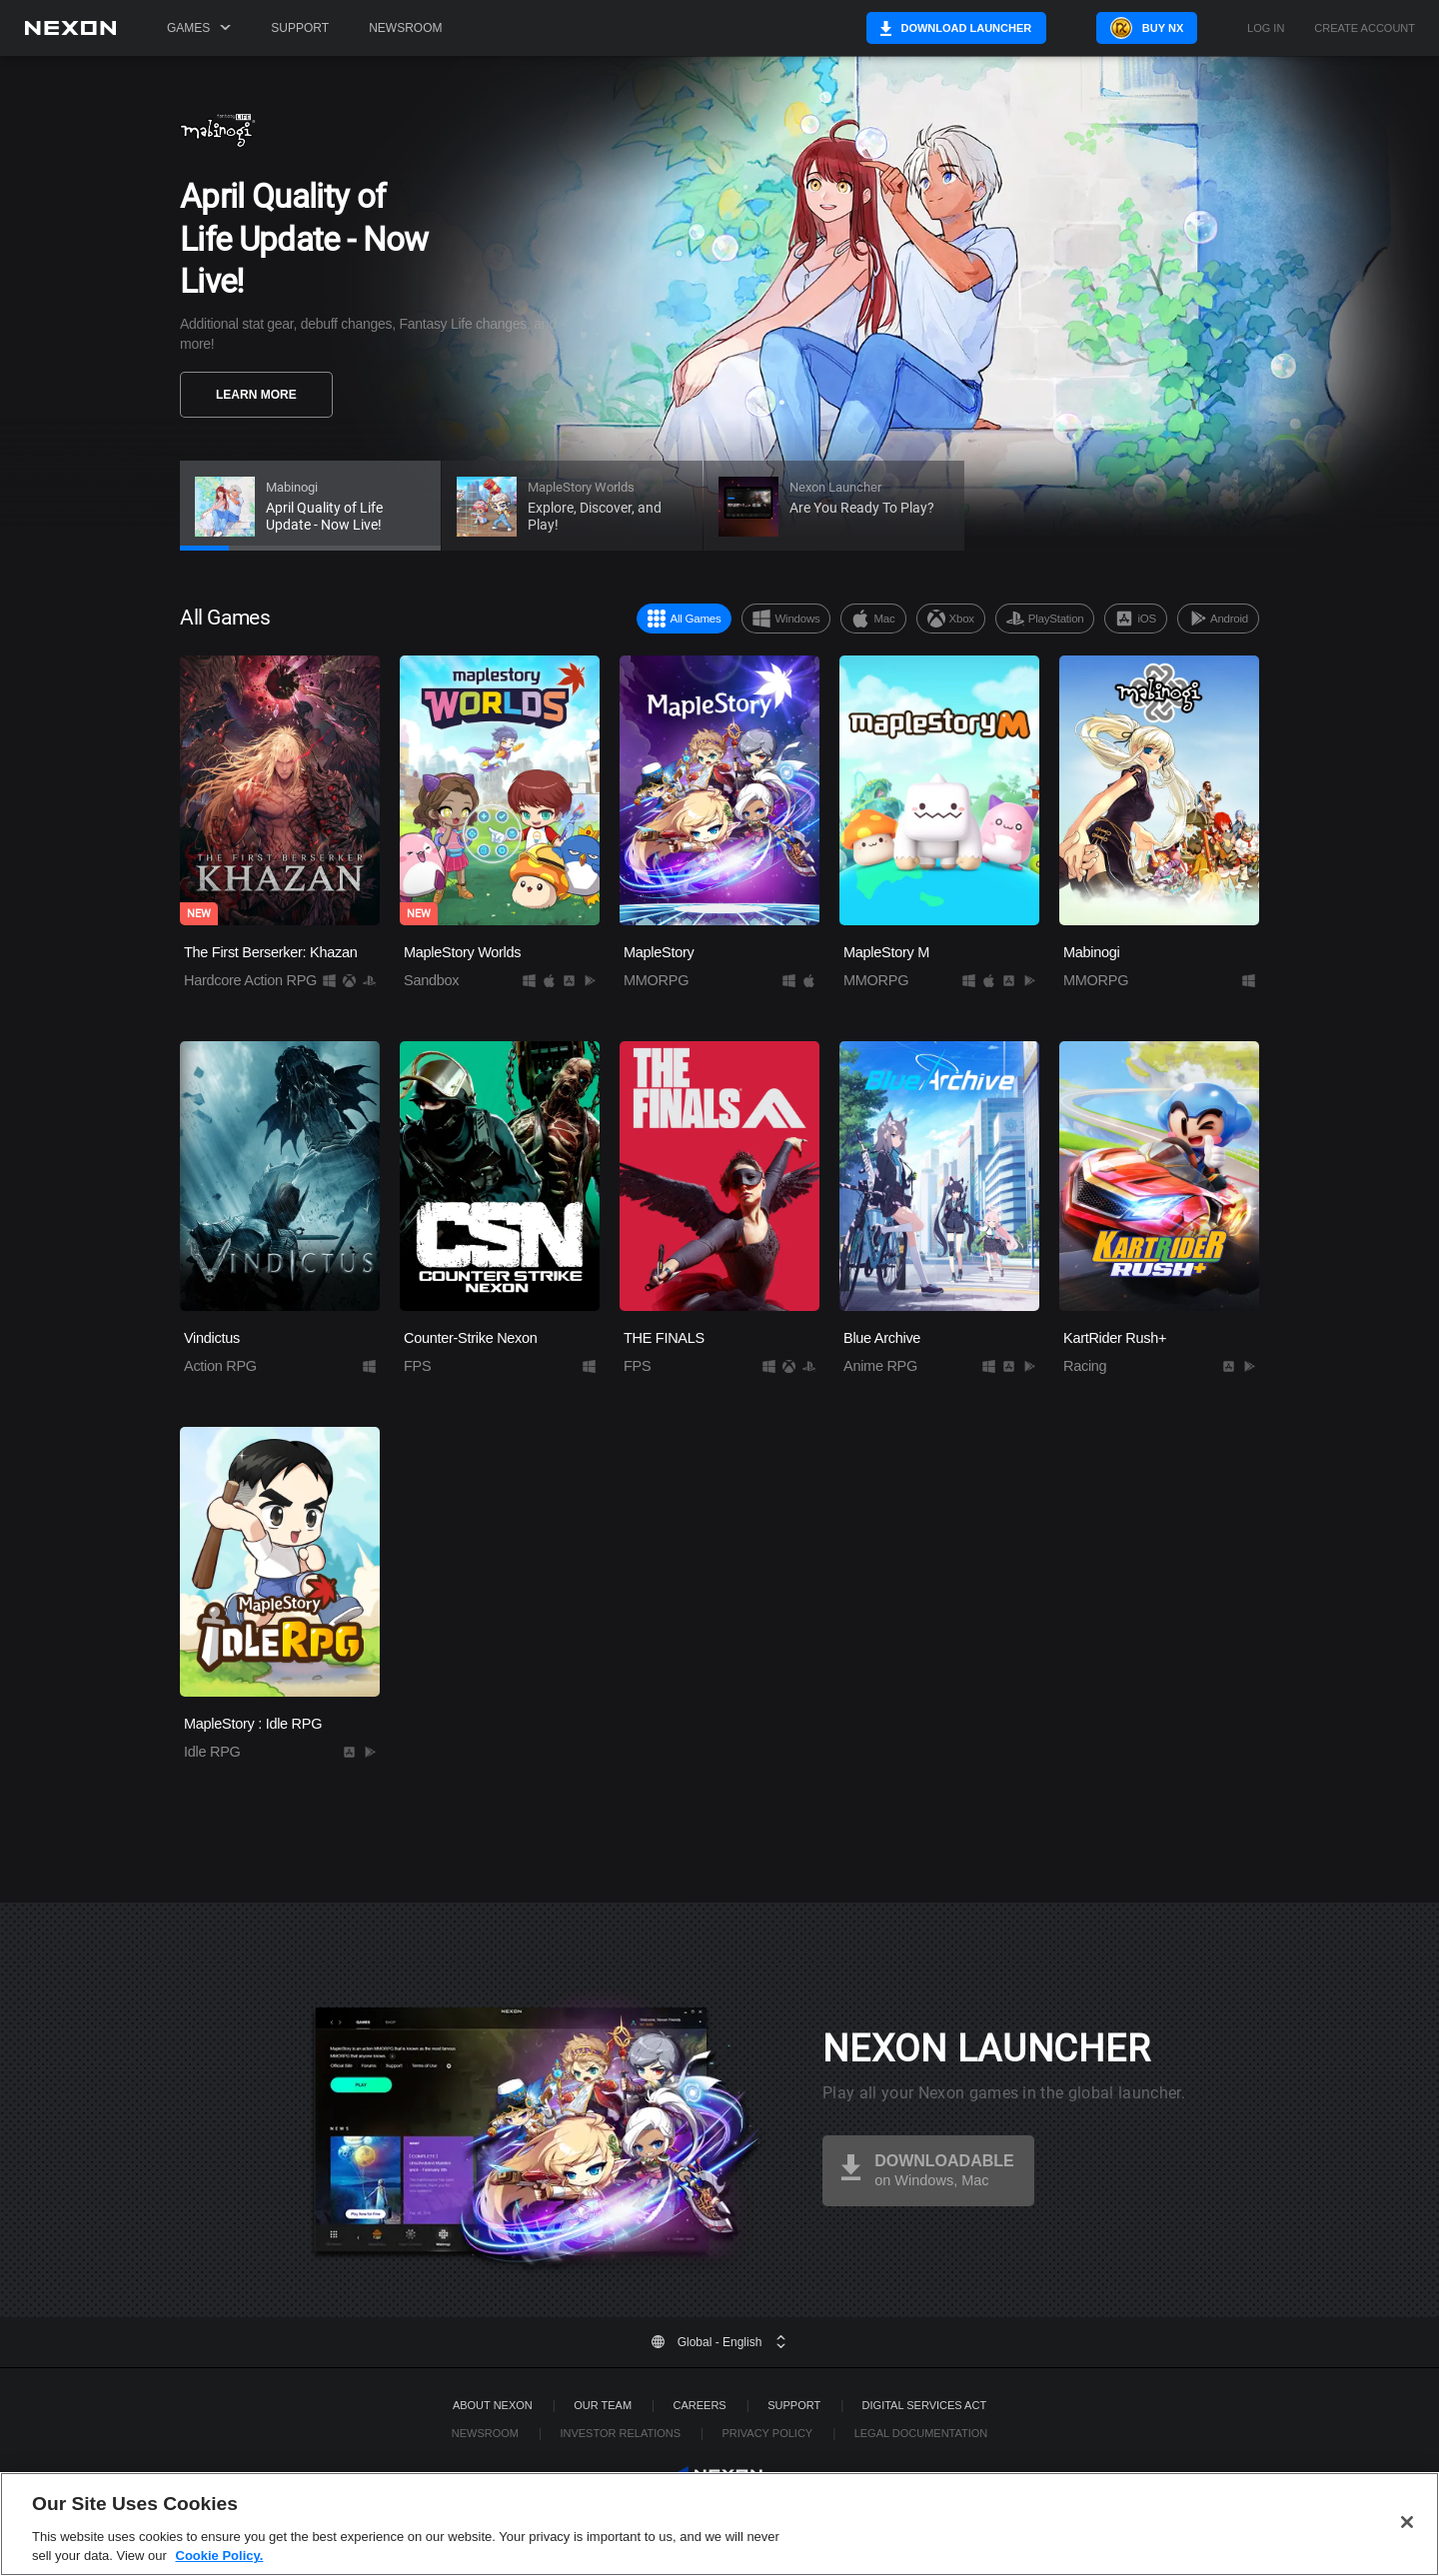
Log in (1265, 28)
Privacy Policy (766, 2433)
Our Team (603, 2405)
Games (199, 28)
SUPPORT (793, 2405)
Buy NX (1162, 28)
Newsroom (405, 28)
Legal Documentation (921, 2433)
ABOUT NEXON (493, 2405)
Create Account (1364, 28)
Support (300, 28)
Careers (700, 2405)
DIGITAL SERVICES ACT (924, 2405)
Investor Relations (620, 2433)
